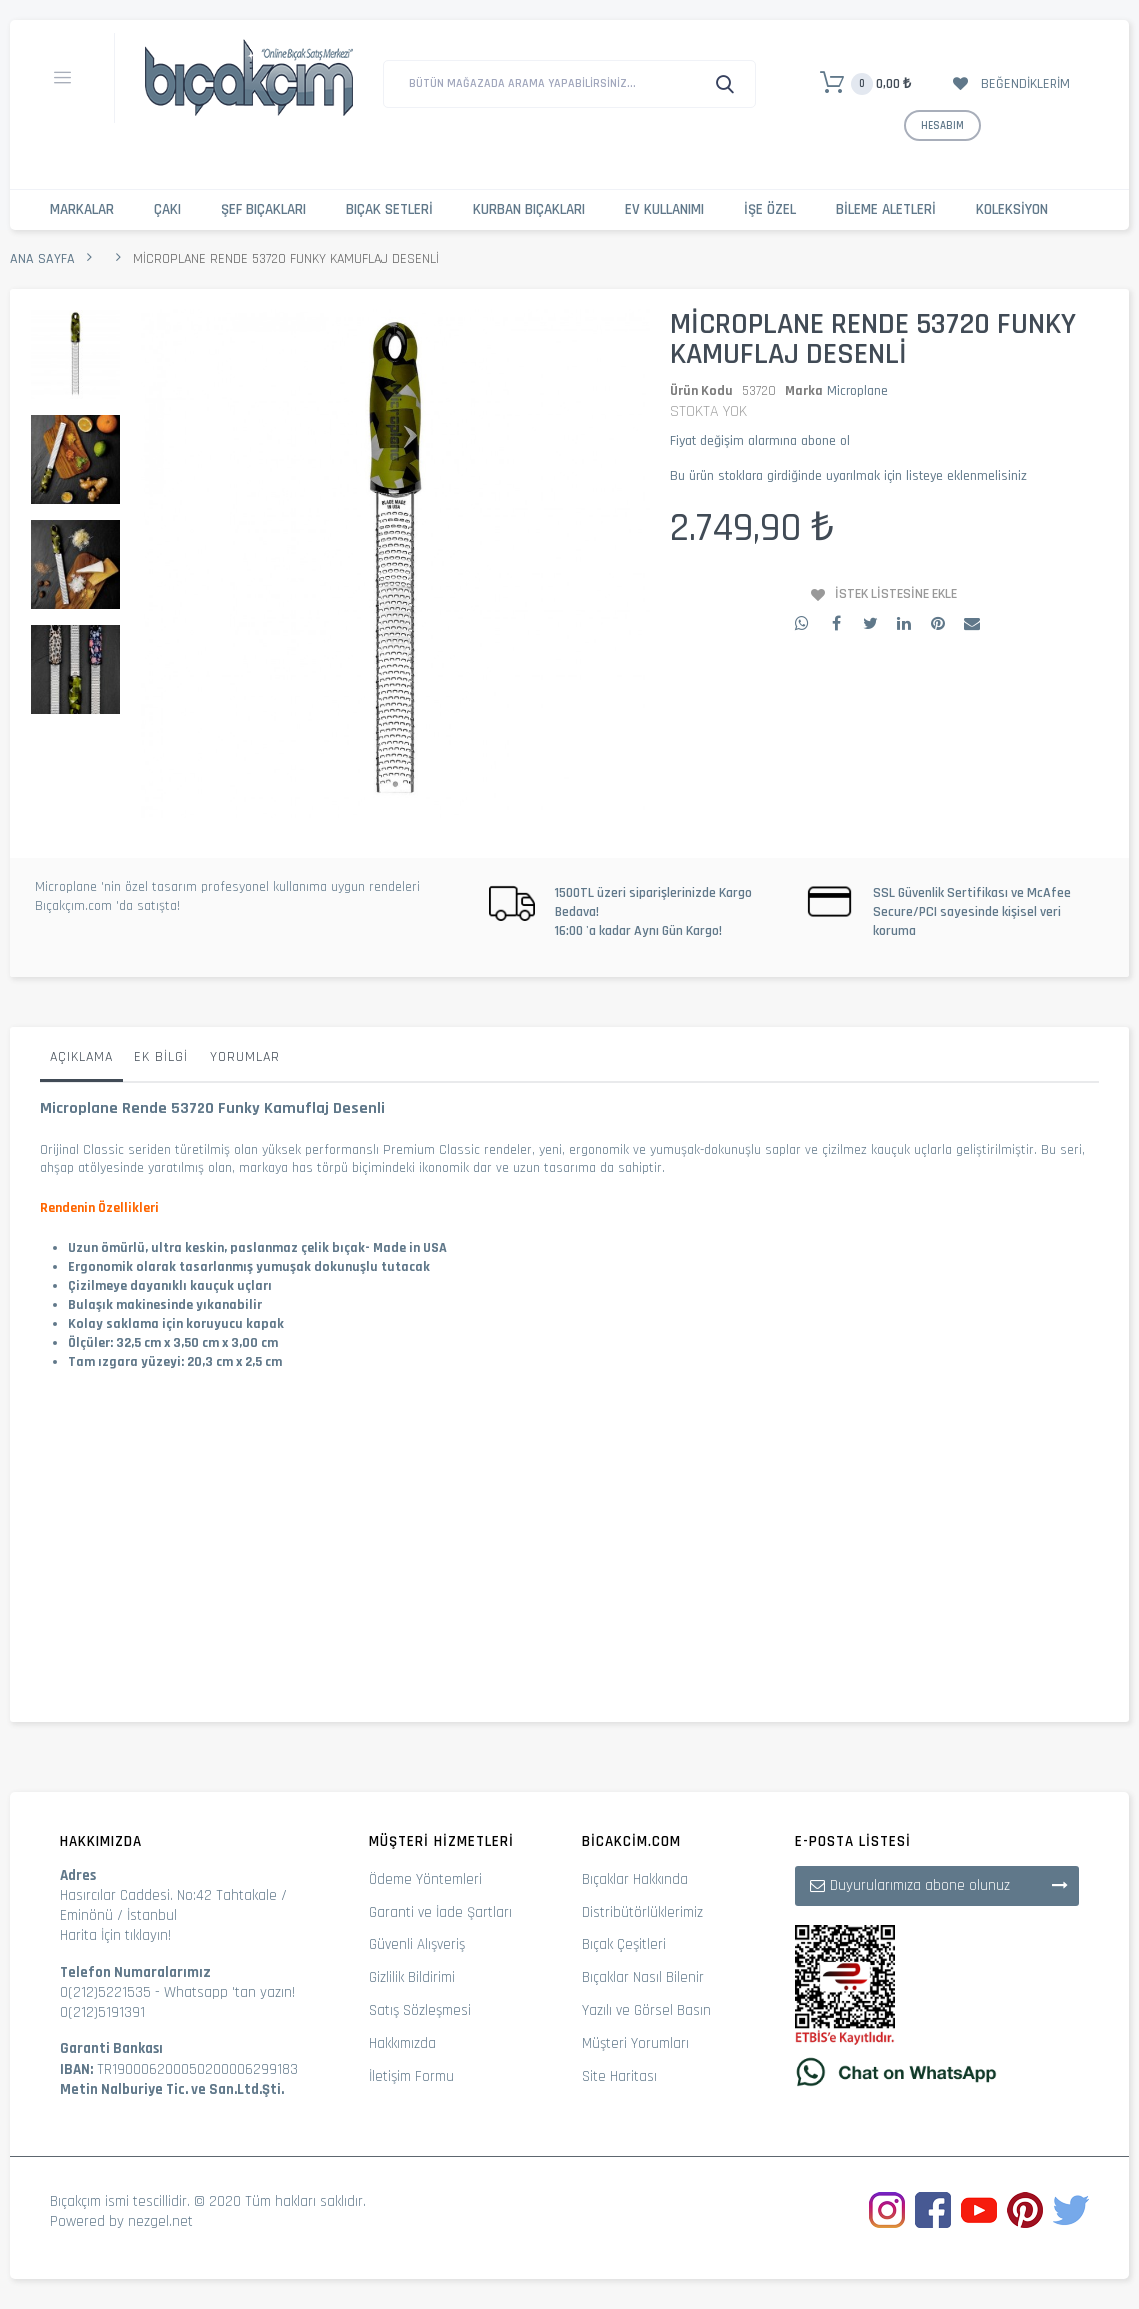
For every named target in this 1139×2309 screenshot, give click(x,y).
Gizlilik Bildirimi (412, 1977)
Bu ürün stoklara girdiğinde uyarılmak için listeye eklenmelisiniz (848, 476)
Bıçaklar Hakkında (635, 1879)
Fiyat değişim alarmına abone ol (760, 441)
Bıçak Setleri (389, 209)
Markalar (82, 209)
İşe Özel (770, 209)
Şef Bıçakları (263, 209)
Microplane (857, 391)
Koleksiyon (1012, 209)
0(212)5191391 (102, 2012)
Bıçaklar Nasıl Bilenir (643, 1977)
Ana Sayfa (42, 259)
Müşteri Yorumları (635, 2043)
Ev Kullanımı (664, 209)
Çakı (167, 209)
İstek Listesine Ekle (896, 594)
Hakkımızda (402, 2043)
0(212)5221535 (105, 1992)
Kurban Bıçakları (529, 209)
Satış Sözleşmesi (420, 2010)
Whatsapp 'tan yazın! (229, 1992)
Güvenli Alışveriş (417, 1944)
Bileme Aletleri (886, 209)
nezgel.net (160, 2221)
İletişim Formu (411, 2076)
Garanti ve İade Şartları (440, 1912)
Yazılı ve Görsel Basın (646, 2010)
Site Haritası (619, 2076)
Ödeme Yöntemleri (425, 1879)
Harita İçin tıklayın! (115, 1935)
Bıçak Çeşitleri (624, 1944)
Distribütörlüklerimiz (642, 1912)
